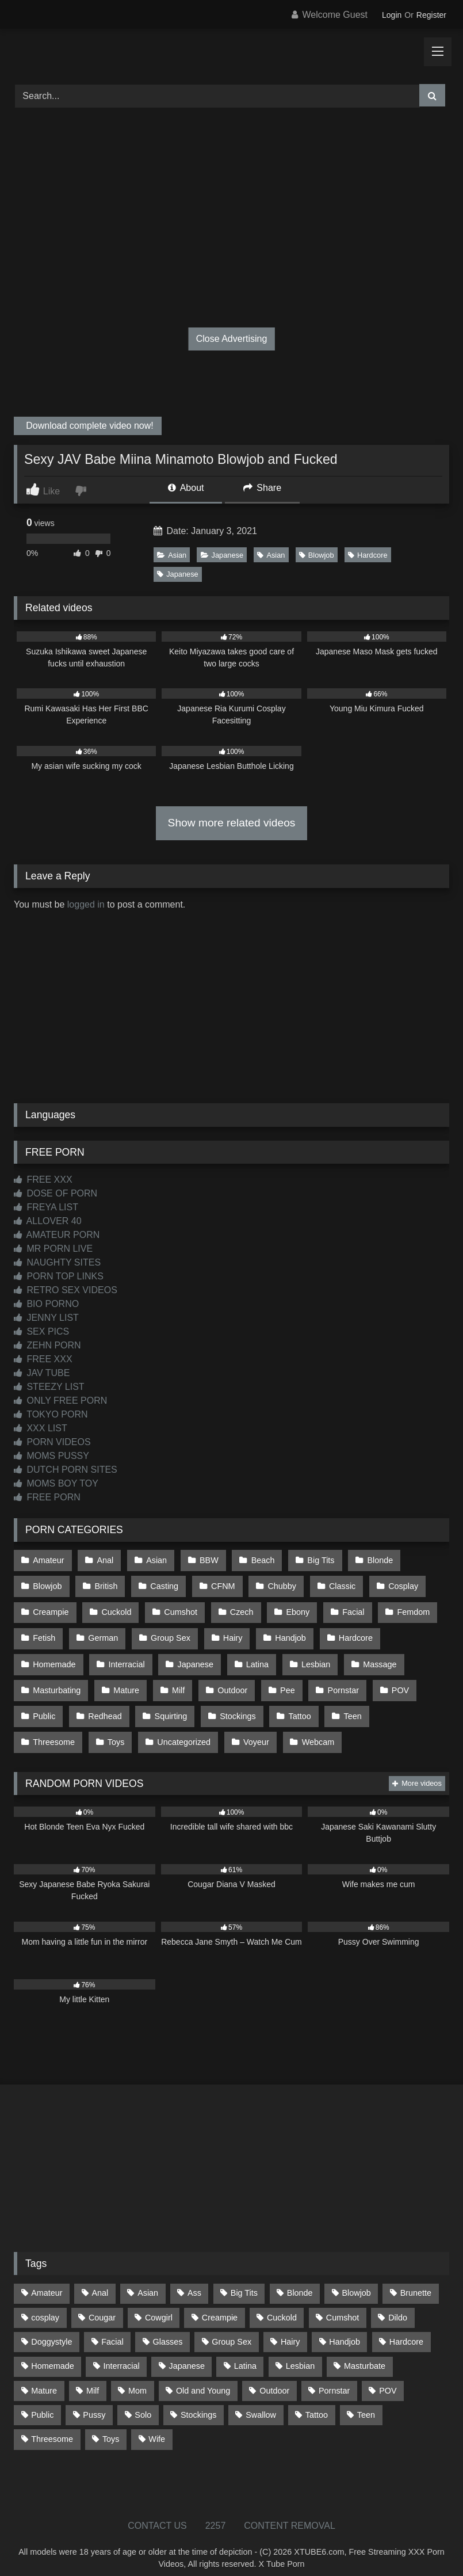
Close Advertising (231, 339)
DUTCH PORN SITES (65, 1469)
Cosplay (397, 1583)
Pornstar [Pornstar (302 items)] (334, 2376)
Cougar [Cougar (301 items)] (102, 2304)
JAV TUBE (42, 1373)
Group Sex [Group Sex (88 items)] (231, 2328)
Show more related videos (232, 823)
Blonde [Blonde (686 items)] (300, 2279)
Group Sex (168, 1632)
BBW (206, 1559)
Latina (254, 1657)
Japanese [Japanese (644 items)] (187, 2352)
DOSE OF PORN (55, 1193)
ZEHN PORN (47, 1345)
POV (394, 1681)
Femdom (407, 1608)
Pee (283, 1681)
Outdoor (229, 1681)
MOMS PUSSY (51, 1456)
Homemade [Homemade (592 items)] (52, 2352)
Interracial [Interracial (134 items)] (121, 2352)
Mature (125, 1681)
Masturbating (57, 1681)
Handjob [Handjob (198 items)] (344, 2328)
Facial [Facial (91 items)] (112, 2328)
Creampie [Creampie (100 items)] (220, 2304)
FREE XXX (43, 1179)
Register (431, 15)
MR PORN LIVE (53, 1248)
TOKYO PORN (51, 1414)
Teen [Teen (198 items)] (366, 2401)
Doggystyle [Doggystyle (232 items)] (51, 2328)
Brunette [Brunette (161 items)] (415, 2279)
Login (391, 15)
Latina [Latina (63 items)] (245, 2352)
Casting (162, 1583)
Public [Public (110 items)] (42, 2401)
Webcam (240, 1730)
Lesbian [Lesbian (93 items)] (300, 2352)
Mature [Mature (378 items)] (44, 2376)
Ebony (293, 1608)
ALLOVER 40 (48, 1221)
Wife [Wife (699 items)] (156, 2425)
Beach (259, 1559)
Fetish (44, 1632)
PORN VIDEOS (52, 1442)
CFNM (220, 1583)
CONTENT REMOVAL (289, 2512)
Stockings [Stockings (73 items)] (198, 2401)
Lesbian (311, 1657)
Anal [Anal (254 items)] (99, 2279)
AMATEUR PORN (57, 1235)
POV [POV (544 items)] (387, 2376)
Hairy (229, 1632)
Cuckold (115, 1608)
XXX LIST (40, 1428)
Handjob (286, 1632)
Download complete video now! (89, 426)
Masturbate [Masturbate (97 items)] (364, 2352)
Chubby (277, 1583)
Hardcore (368, 555)
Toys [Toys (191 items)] (111, 2425)
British (104, 1583)
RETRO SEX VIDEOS (65, 1290)
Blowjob (316, 555)
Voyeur (180, 1730)
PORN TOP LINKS (59, 1276)
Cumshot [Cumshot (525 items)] (342, 2304)
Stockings (234, 1705)
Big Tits (316, 1559)
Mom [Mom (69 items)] (137, 2376)
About (186, 488)
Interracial (125, 1657)
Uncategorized (108, 1730)
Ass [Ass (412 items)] (194, 2279)
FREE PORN (47, 1497)
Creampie (50, 1608)
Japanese (222, 555)
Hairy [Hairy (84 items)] (290, 2328)
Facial (348, 1608)
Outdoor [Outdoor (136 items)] (274, 2376)
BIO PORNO (46, 1304)
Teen (348, 1705)
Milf (176, 1681)
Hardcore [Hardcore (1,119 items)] (406, 2328)
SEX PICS (41, 1331)
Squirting (168, 1705)
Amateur (48, 1559)
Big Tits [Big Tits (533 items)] (244, 2279)
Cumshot (179, 1608)
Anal (103, 1559)
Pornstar (338, 1681)
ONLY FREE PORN (60, 1400)
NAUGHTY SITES (57, 1262)
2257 (215, 2512)
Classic (337, 1583)
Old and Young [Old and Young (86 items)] (203, 2376)
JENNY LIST (46, 1318)
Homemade (54, 1657)
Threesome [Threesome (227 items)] (52, 2425)
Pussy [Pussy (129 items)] (94, 2401)
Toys (41, 1730)
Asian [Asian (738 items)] (147, 2279)
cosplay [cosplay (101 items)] (45, 2304)
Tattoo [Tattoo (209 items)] (316, 2401)
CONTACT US (157, 2512)
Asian (171, 555)
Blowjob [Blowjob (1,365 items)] (356, 2279)
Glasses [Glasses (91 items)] (168, 2328)
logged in (86, 904)
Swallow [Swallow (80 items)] (261, 2401)
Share (262, 488)
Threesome (409, 1705)
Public (44, 1705)
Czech (238, 1608)
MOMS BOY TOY (56, 1483)
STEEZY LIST (49, 1387)
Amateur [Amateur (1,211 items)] (46, 2279)
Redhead (103, 1705)
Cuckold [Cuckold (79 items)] (282, 2304)
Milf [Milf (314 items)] (92, 2376)
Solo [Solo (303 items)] (143, 2401)
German (102, 1632)
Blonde (374, 1559)
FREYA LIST (46, 1207)
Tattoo (295, 1705)
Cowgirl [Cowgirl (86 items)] (159, 2304)
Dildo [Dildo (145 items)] (397, 2304)
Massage (374, 1657)
